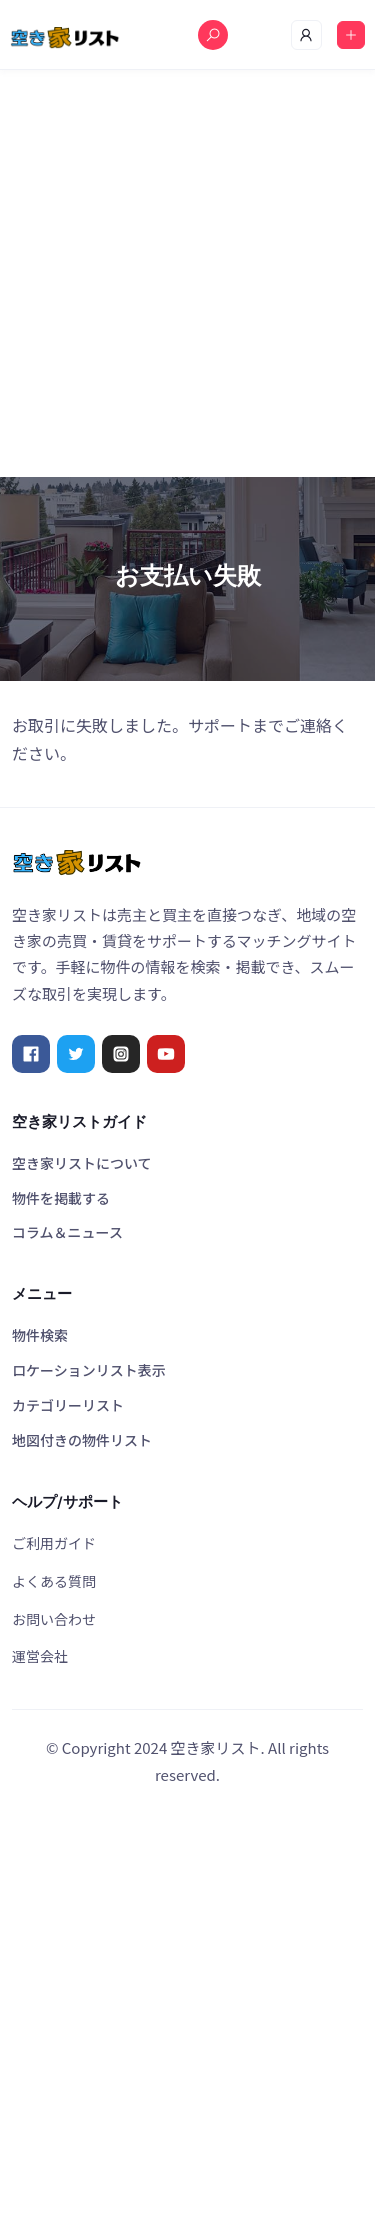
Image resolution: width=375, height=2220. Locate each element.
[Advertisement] (187, 273)
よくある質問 (54, 1581)
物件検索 (40, 1335)
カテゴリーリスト (68, 1405)
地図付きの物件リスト (82, 1440)
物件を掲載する (61, 1198)
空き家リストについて (82, 1163)
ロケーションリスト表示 (89, 1370)
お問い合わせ (54, 1619)
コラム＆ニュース (67, 1232)
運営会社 (40, 1656)
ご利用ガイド (54, 1543)
